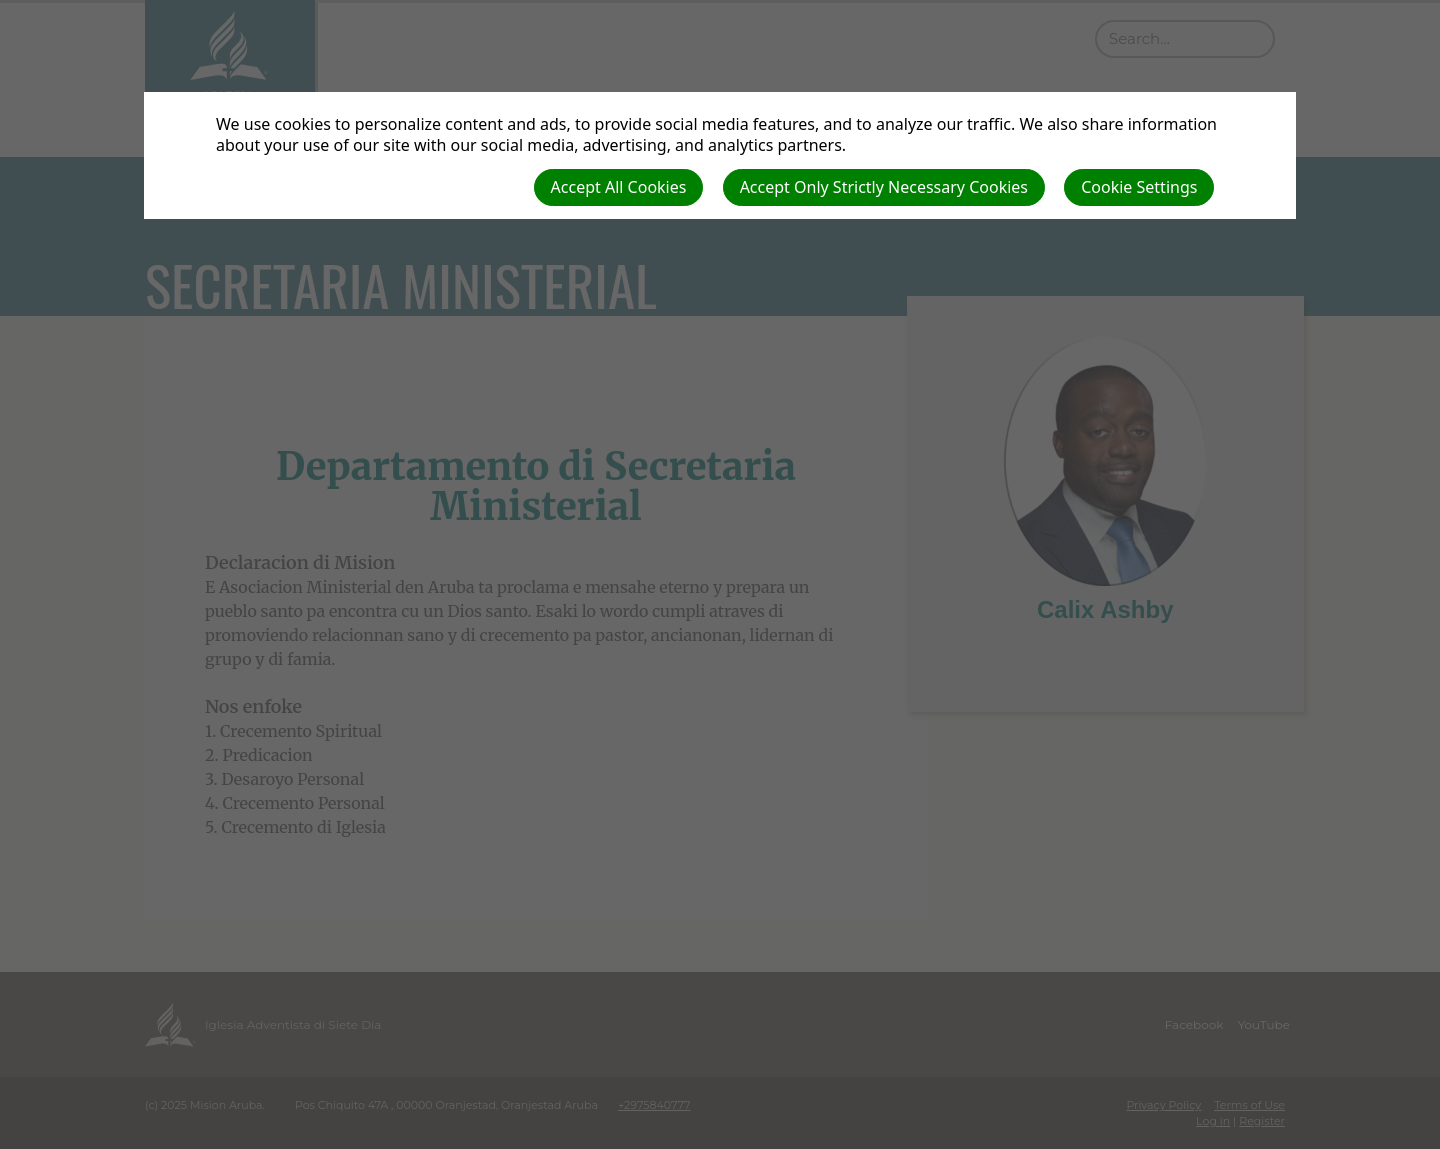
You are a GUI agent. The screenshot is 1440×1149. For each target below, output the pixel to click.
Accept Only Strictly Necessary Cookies (884, 187)
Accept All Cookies (619, 187)
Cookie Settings (1139, 187)
